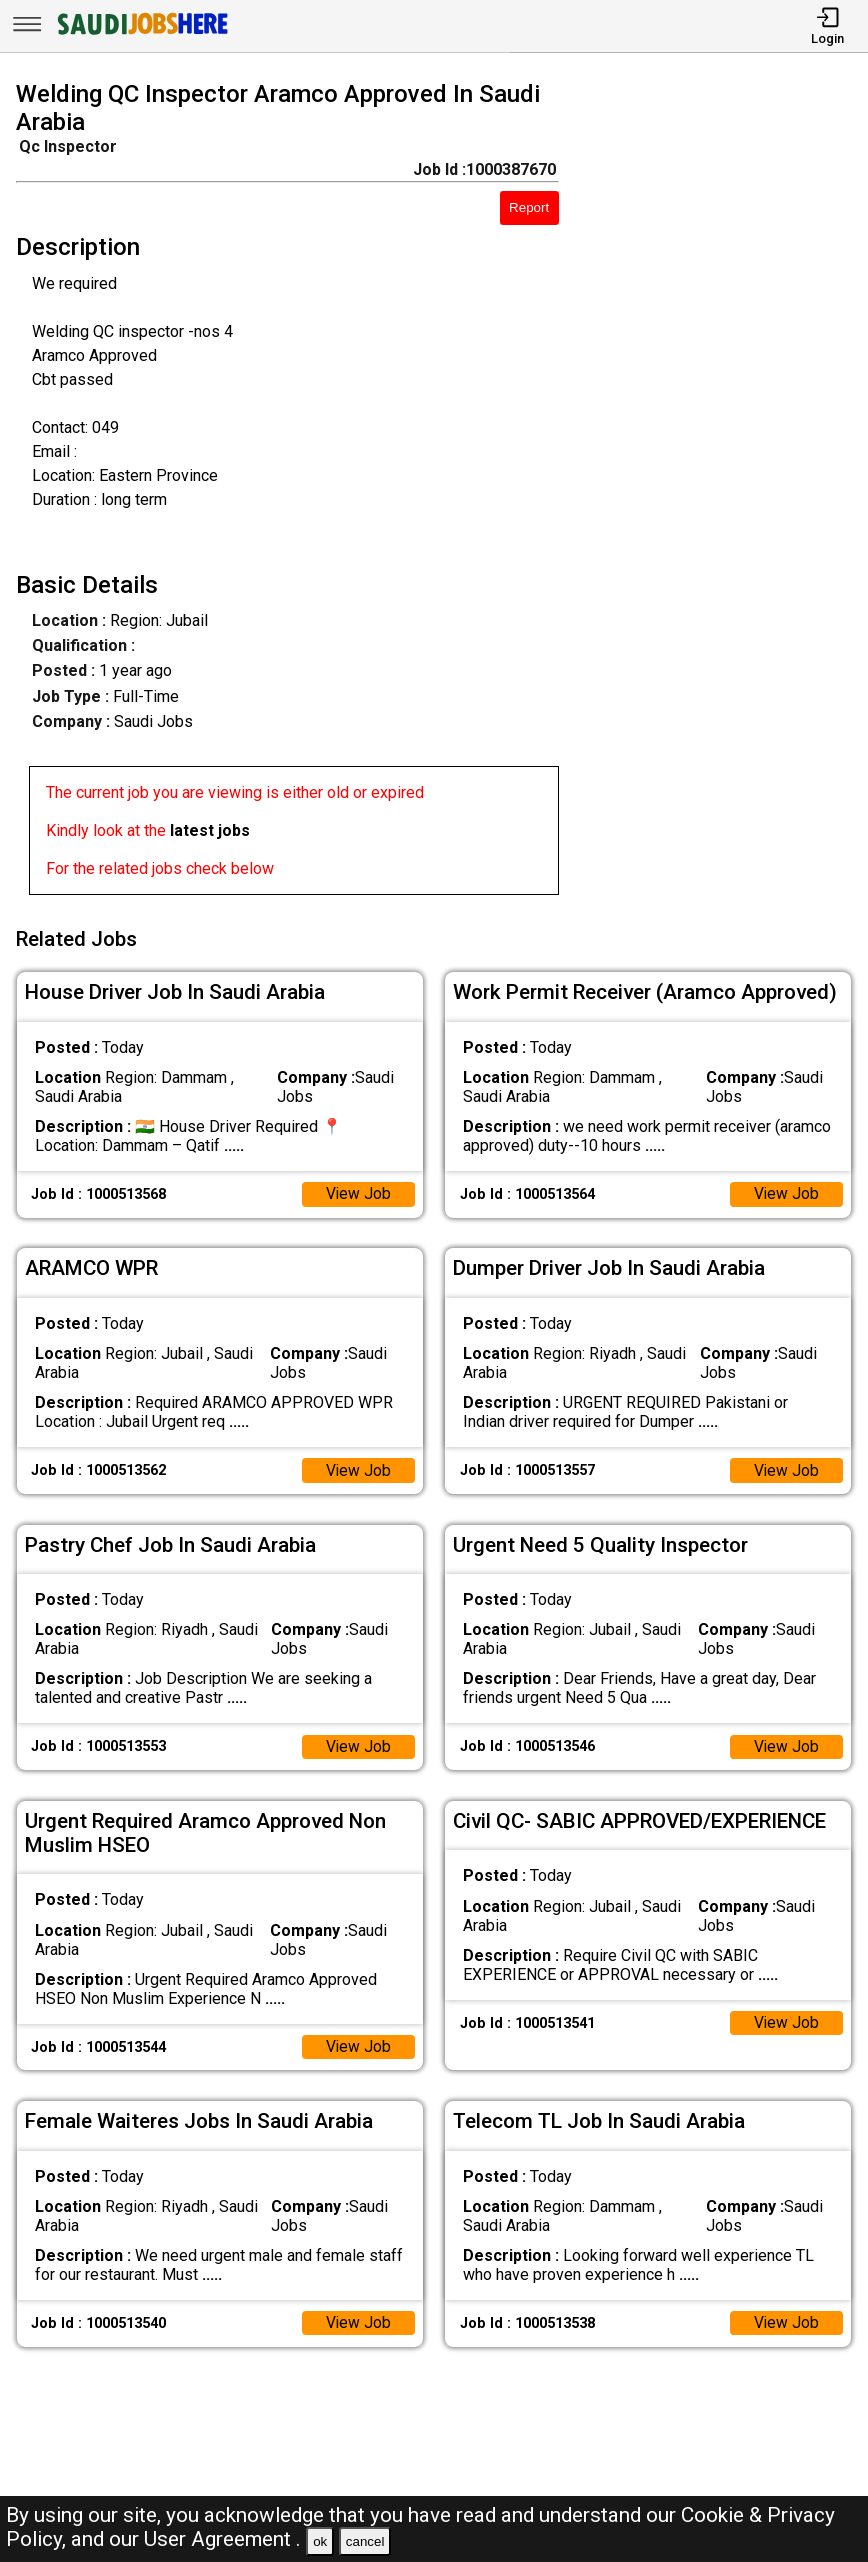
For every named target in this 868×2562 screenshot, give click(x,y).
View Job (358, 1190)
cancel (365, 2541)
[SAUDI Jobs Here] (141, 34)
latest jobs (210, 830)
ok (320, 2541)
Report (529, 207)
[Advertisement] (724, 492)
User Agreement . (222, 2539)
